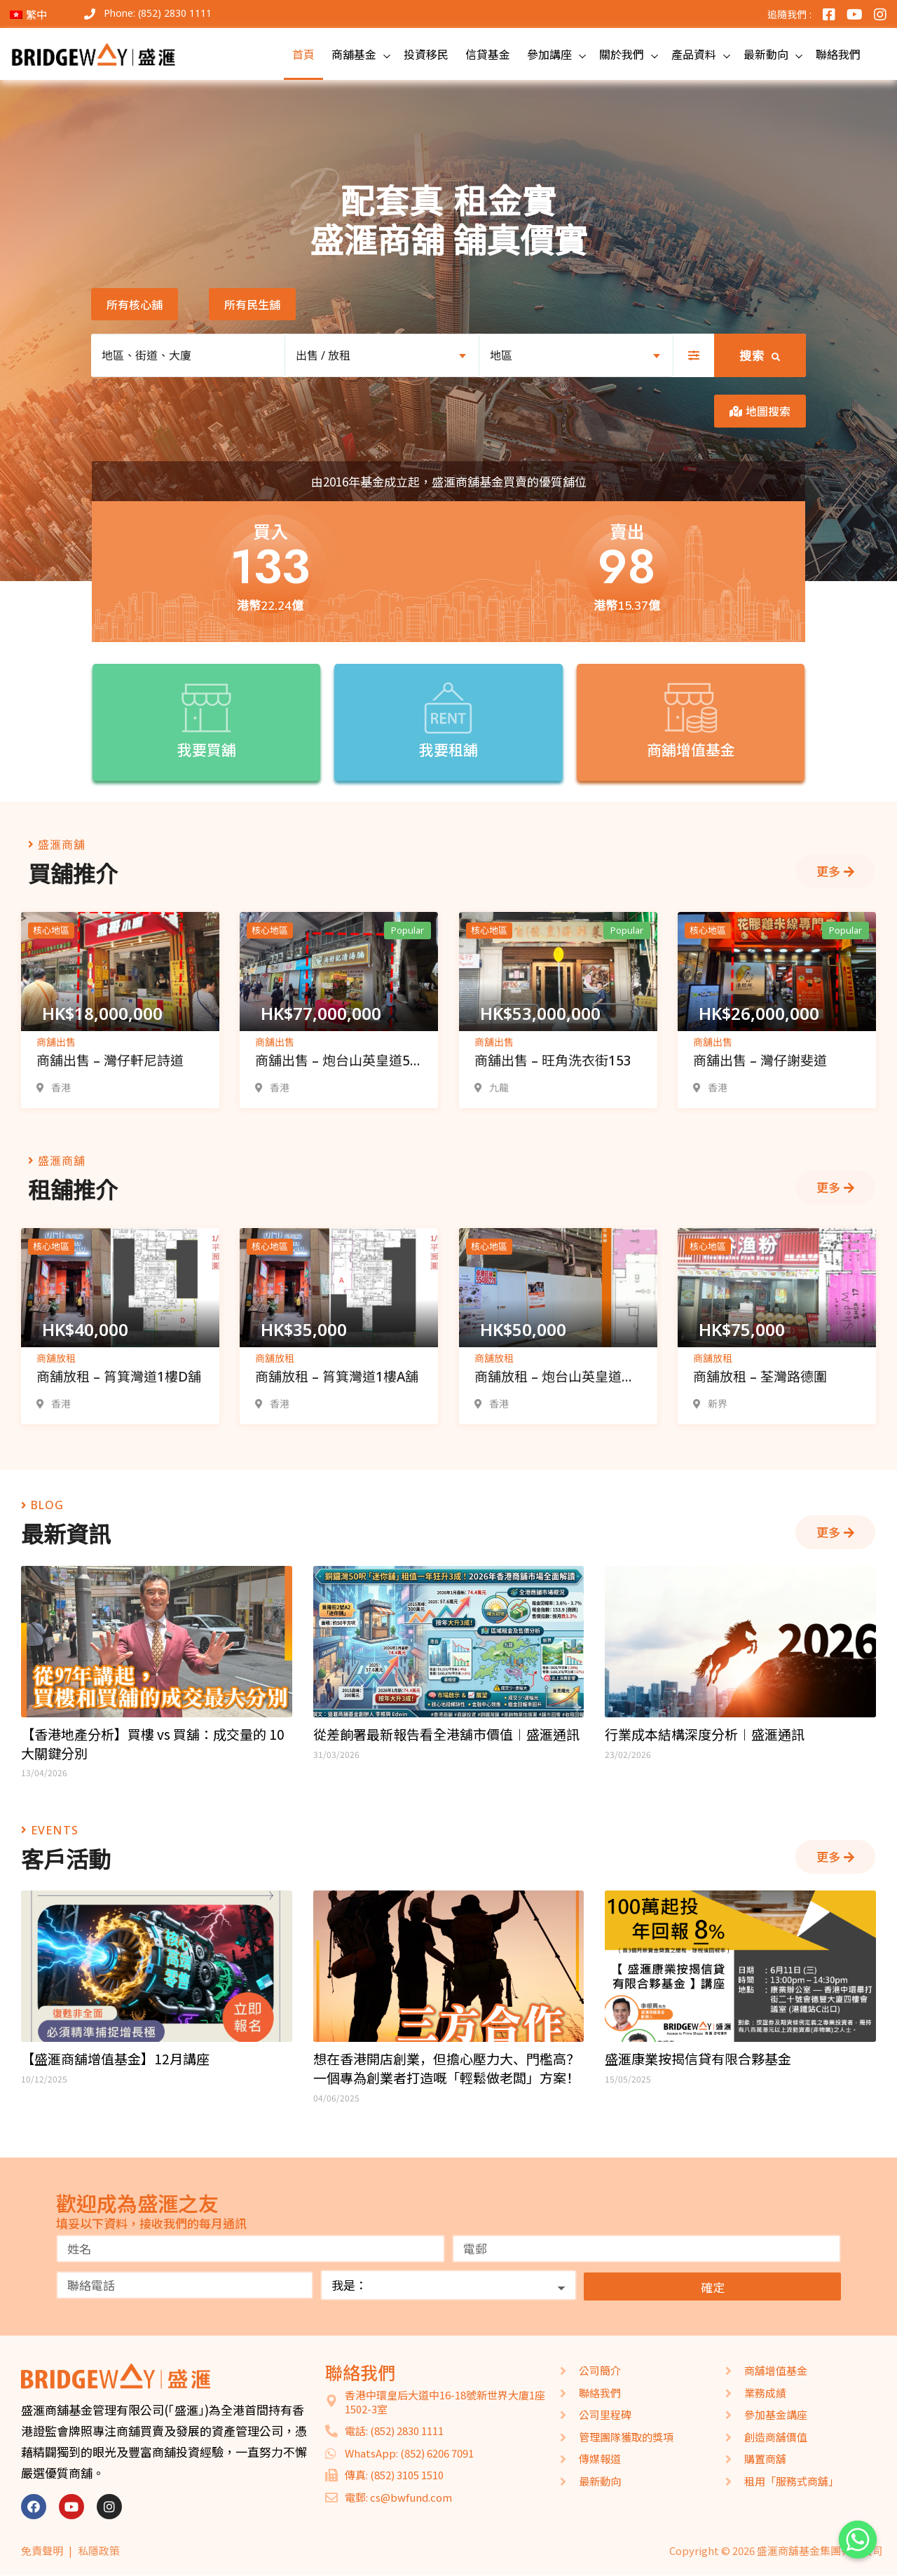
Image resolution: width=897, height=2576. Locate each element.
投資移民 (426, 54)
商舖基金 (353, 54)
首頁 (303, 54)
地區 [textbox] (501, 355)
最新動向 (766, 54)
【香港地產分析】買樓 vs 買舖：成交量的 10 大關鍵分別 (153, 1743)
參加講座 (549, 54)
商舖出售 (56, 1042)
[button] (134, 304)
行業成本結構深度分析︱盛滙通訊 (704, 1734)
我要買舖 (206, 748)
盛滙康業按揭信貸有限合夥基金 (698, 2059)
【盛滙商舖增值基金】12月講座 (115, 2059)
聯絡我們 (838, 54)
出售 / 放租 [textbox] (323, 355)
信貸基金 (487, 54)
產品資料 (693, 54)
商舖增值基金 (690, 749)
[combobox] (382, 355)
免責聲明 (42, 2550)
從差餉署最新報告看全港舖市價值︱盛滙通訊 (446, 1734)
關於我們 (621, 54)
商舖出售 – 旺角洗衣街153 (552, 1060)
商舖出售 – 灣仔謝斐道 (760, 1060)
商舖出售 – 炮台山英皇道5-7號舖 (335, 1061)
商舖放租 (56, 1358)
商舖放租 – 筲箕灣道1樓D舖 (118, 1377)
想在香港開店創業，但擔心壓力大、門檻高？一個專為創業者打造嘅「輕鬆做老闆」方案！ (446, 2068)
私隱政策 (99, 2550)
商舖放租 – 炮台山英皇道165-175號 (548, 1378)
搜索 (760, 355)
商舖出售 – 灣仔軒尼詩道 (110, 1060)
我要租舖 (448, 749)
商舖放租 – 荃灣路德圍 (760, 1377)
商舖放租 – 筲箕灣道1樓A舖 (336, 1377)
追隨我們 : (789, 14)
